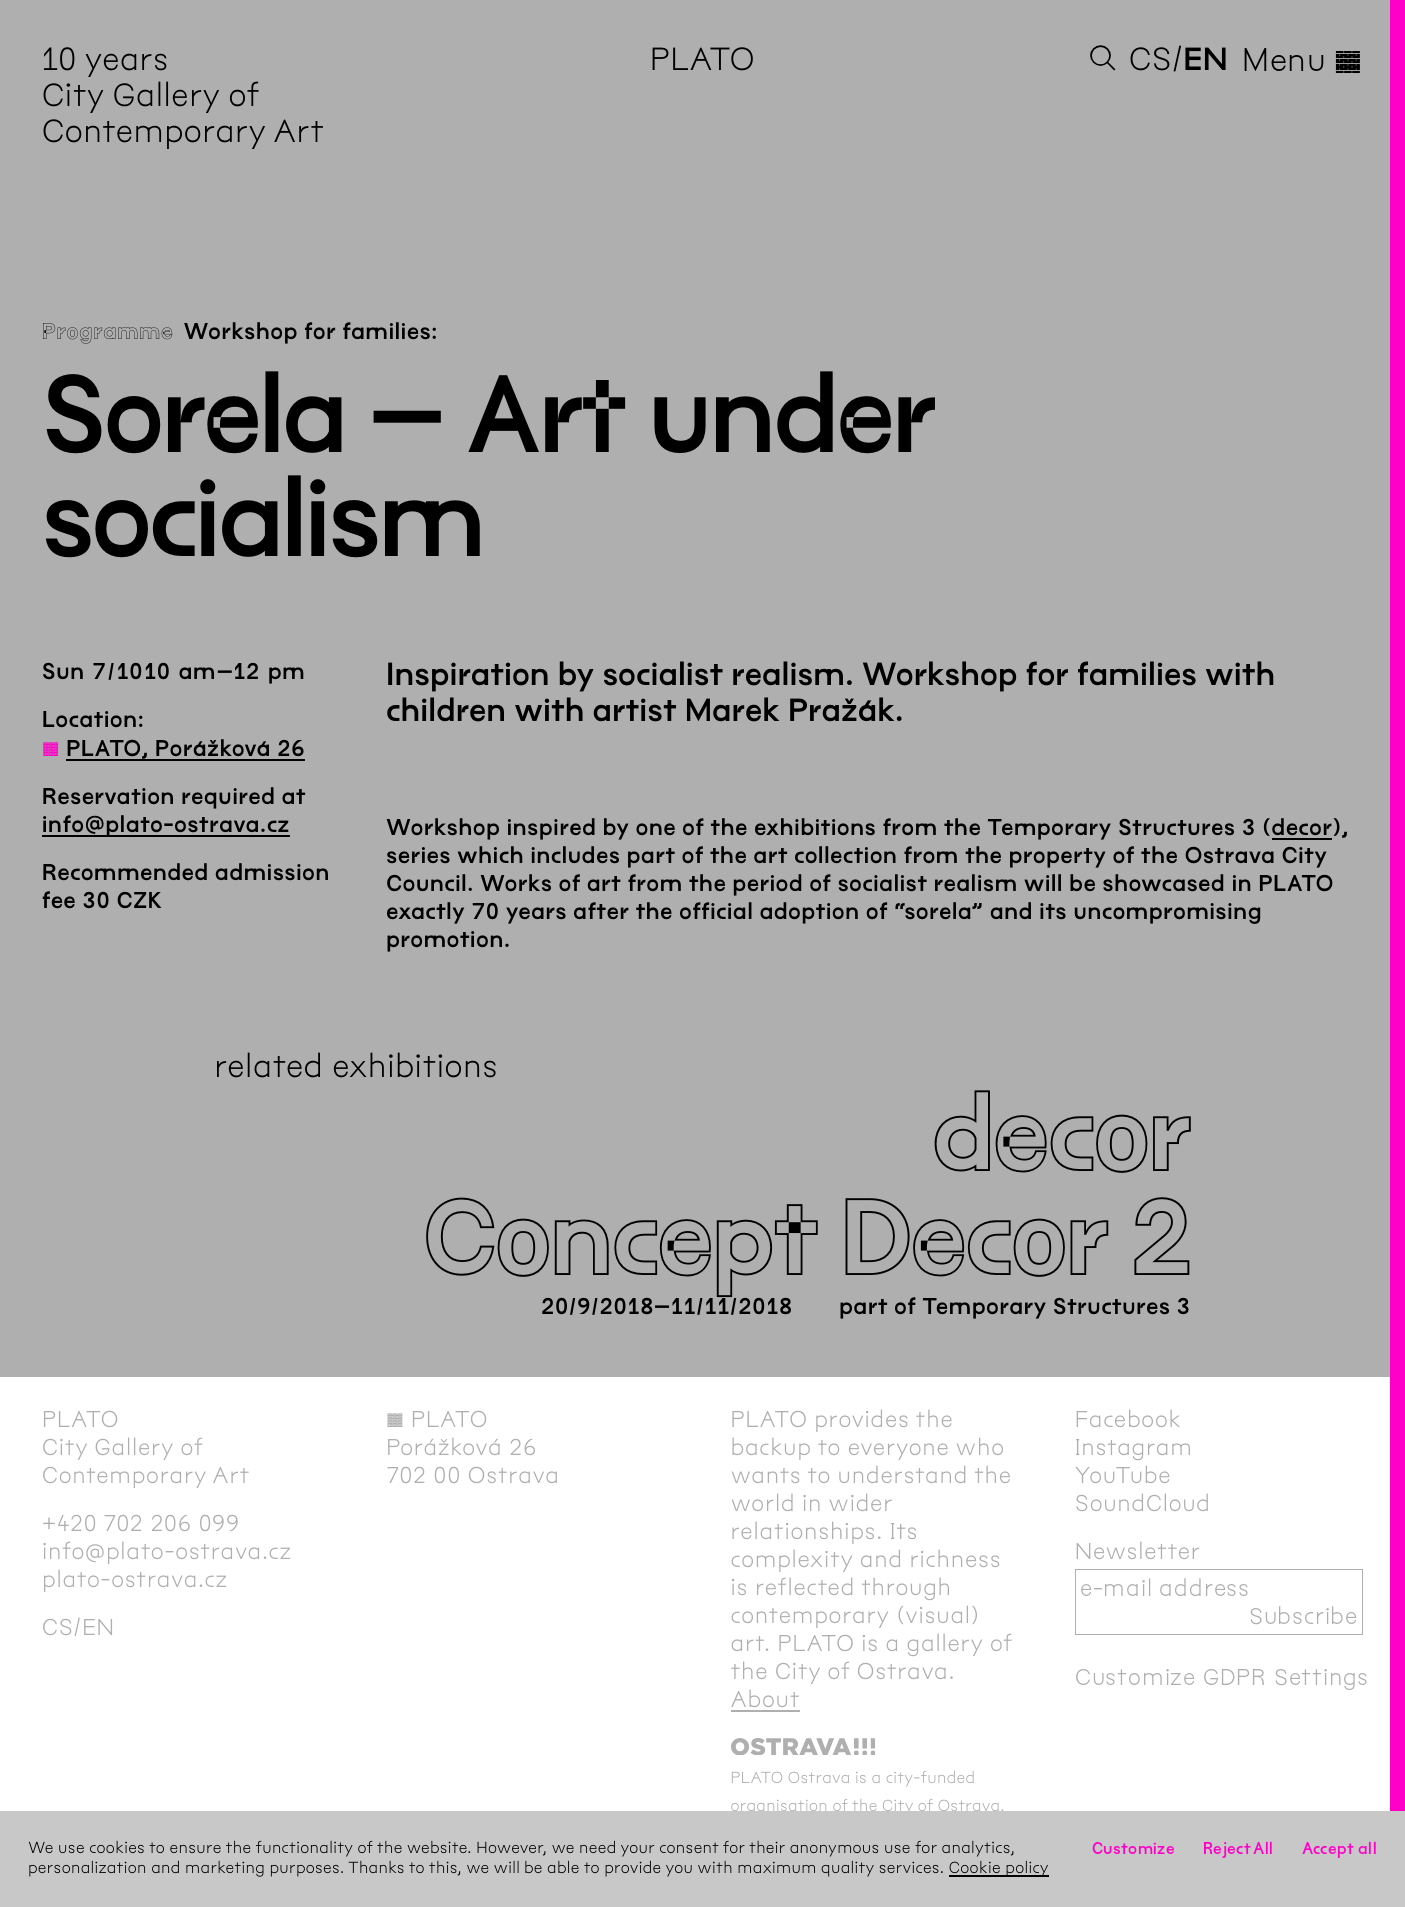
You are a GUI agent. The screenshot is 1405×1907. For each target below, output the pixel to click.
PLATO (702, 59)
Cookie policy (999, 1868)
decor (1302, 828)
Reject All (1238, 1848)
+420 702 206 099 (141, 1523)
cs (1150, 59)
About (766, 1699)
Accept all (1340, 1848)
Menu (1302, 60)
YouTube (1123, 1475)
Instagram (1134, 1447)
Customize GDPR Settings (1222, 1677)
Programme (108, 332)
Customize (1133, 1848)
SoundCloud (1143, 1503)
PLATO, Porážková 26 (185, 749)
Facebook (1128, 1419)
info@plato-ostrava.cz (166, 825)
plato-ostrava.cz (135, 1579)
